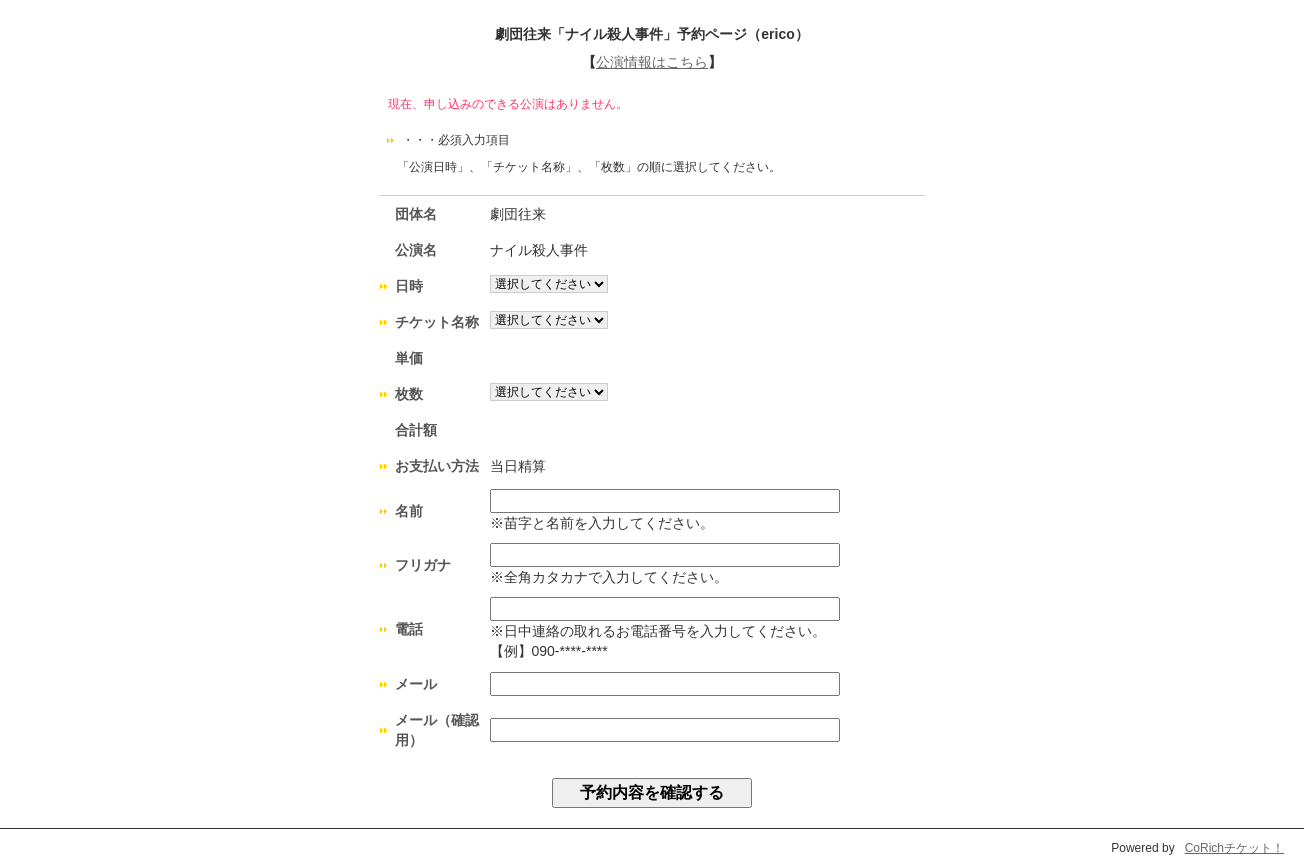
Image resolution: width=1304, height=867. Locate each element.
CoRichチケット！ (1234, 848)
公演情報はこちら (652, 62)
